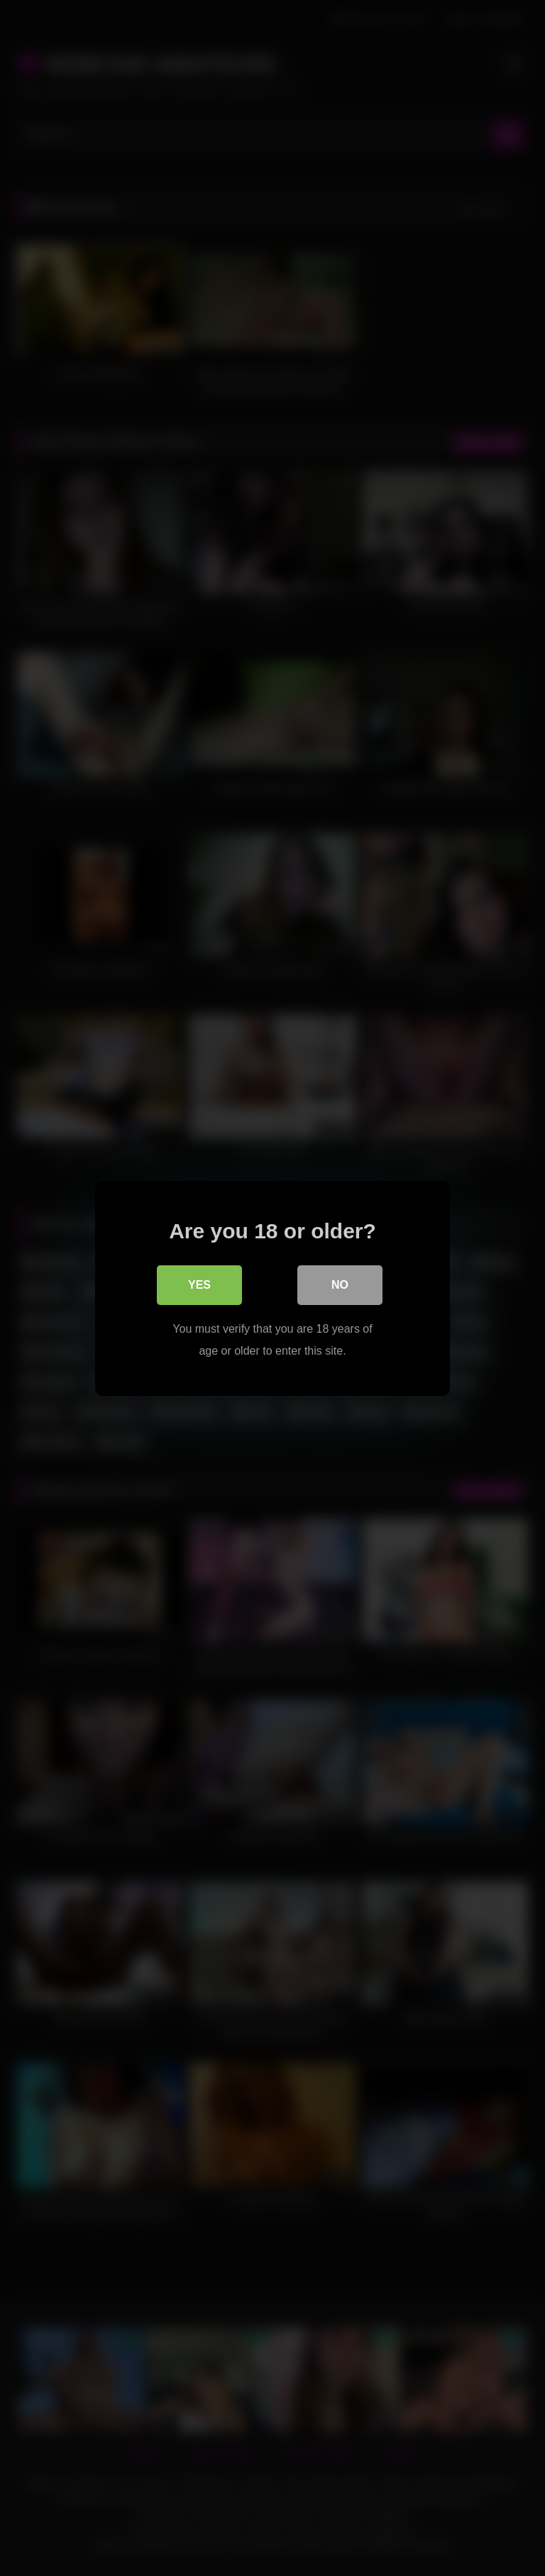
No (339, 1284)
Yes (199, 1284)
